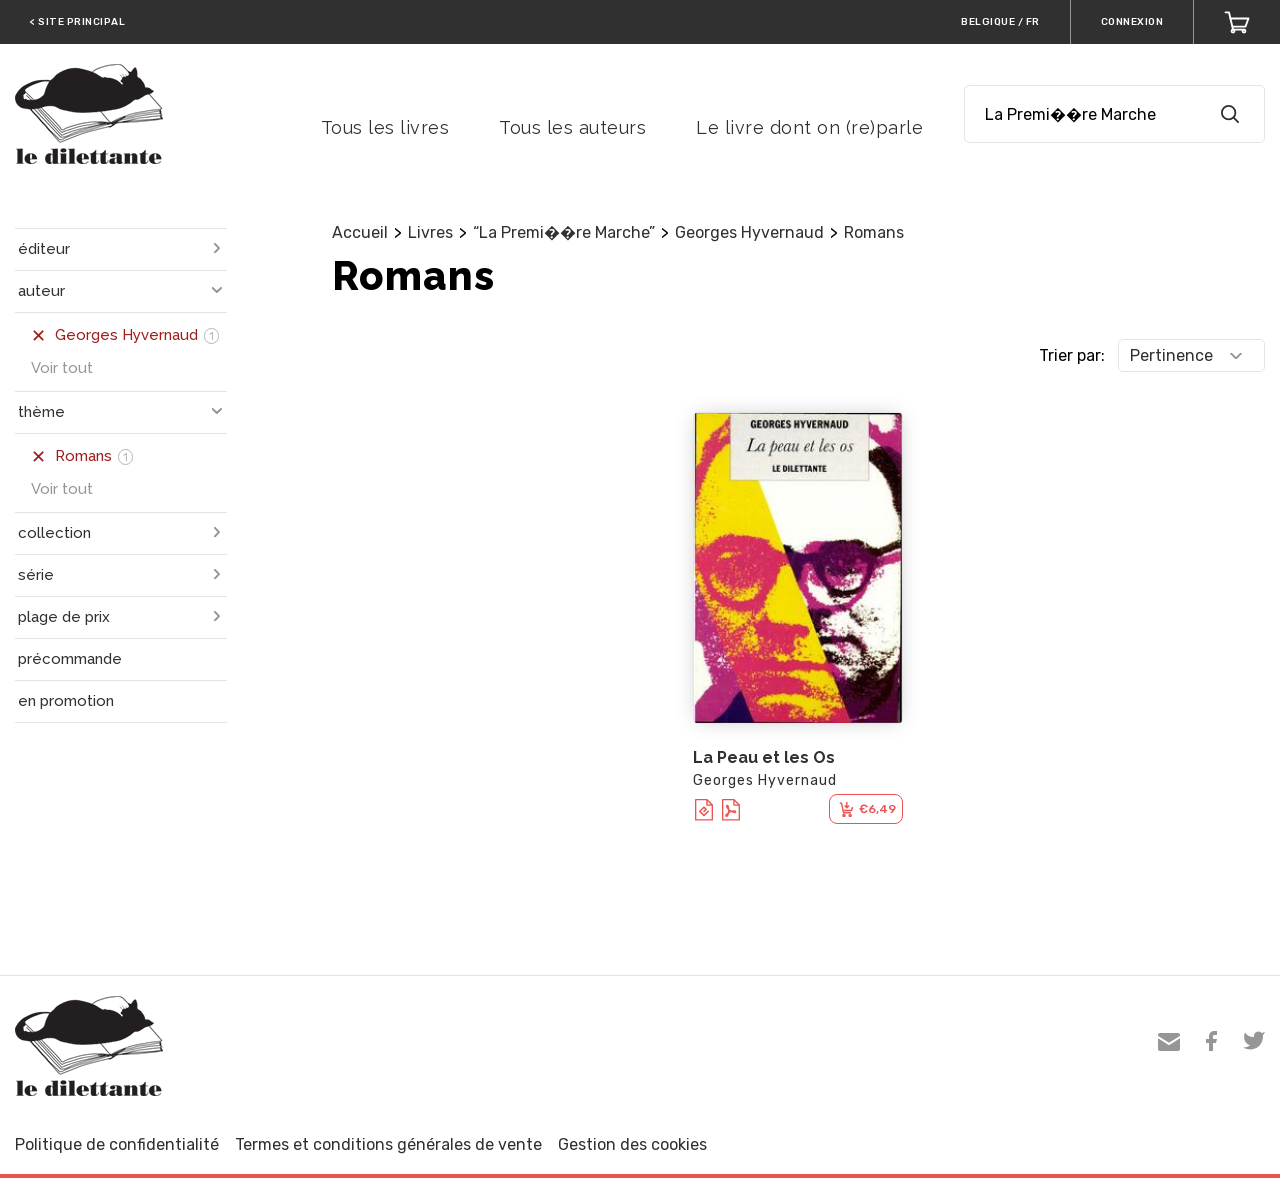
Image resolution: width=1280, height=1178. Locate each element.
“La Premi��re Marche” (564, 232)
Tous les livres (385, 127)
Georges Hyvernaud (749, 232)
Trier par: (1072, 355)
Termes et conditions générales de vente (388, 1144)
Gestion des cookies (632, 1144)
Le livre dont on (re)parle (809, 127)
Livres (430, 232)
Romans (874, 232)
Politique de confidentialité (117, 1144)
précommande (70, 659)
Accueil (360, 232)
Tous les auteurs (572, 127)
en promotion (66, 701)
